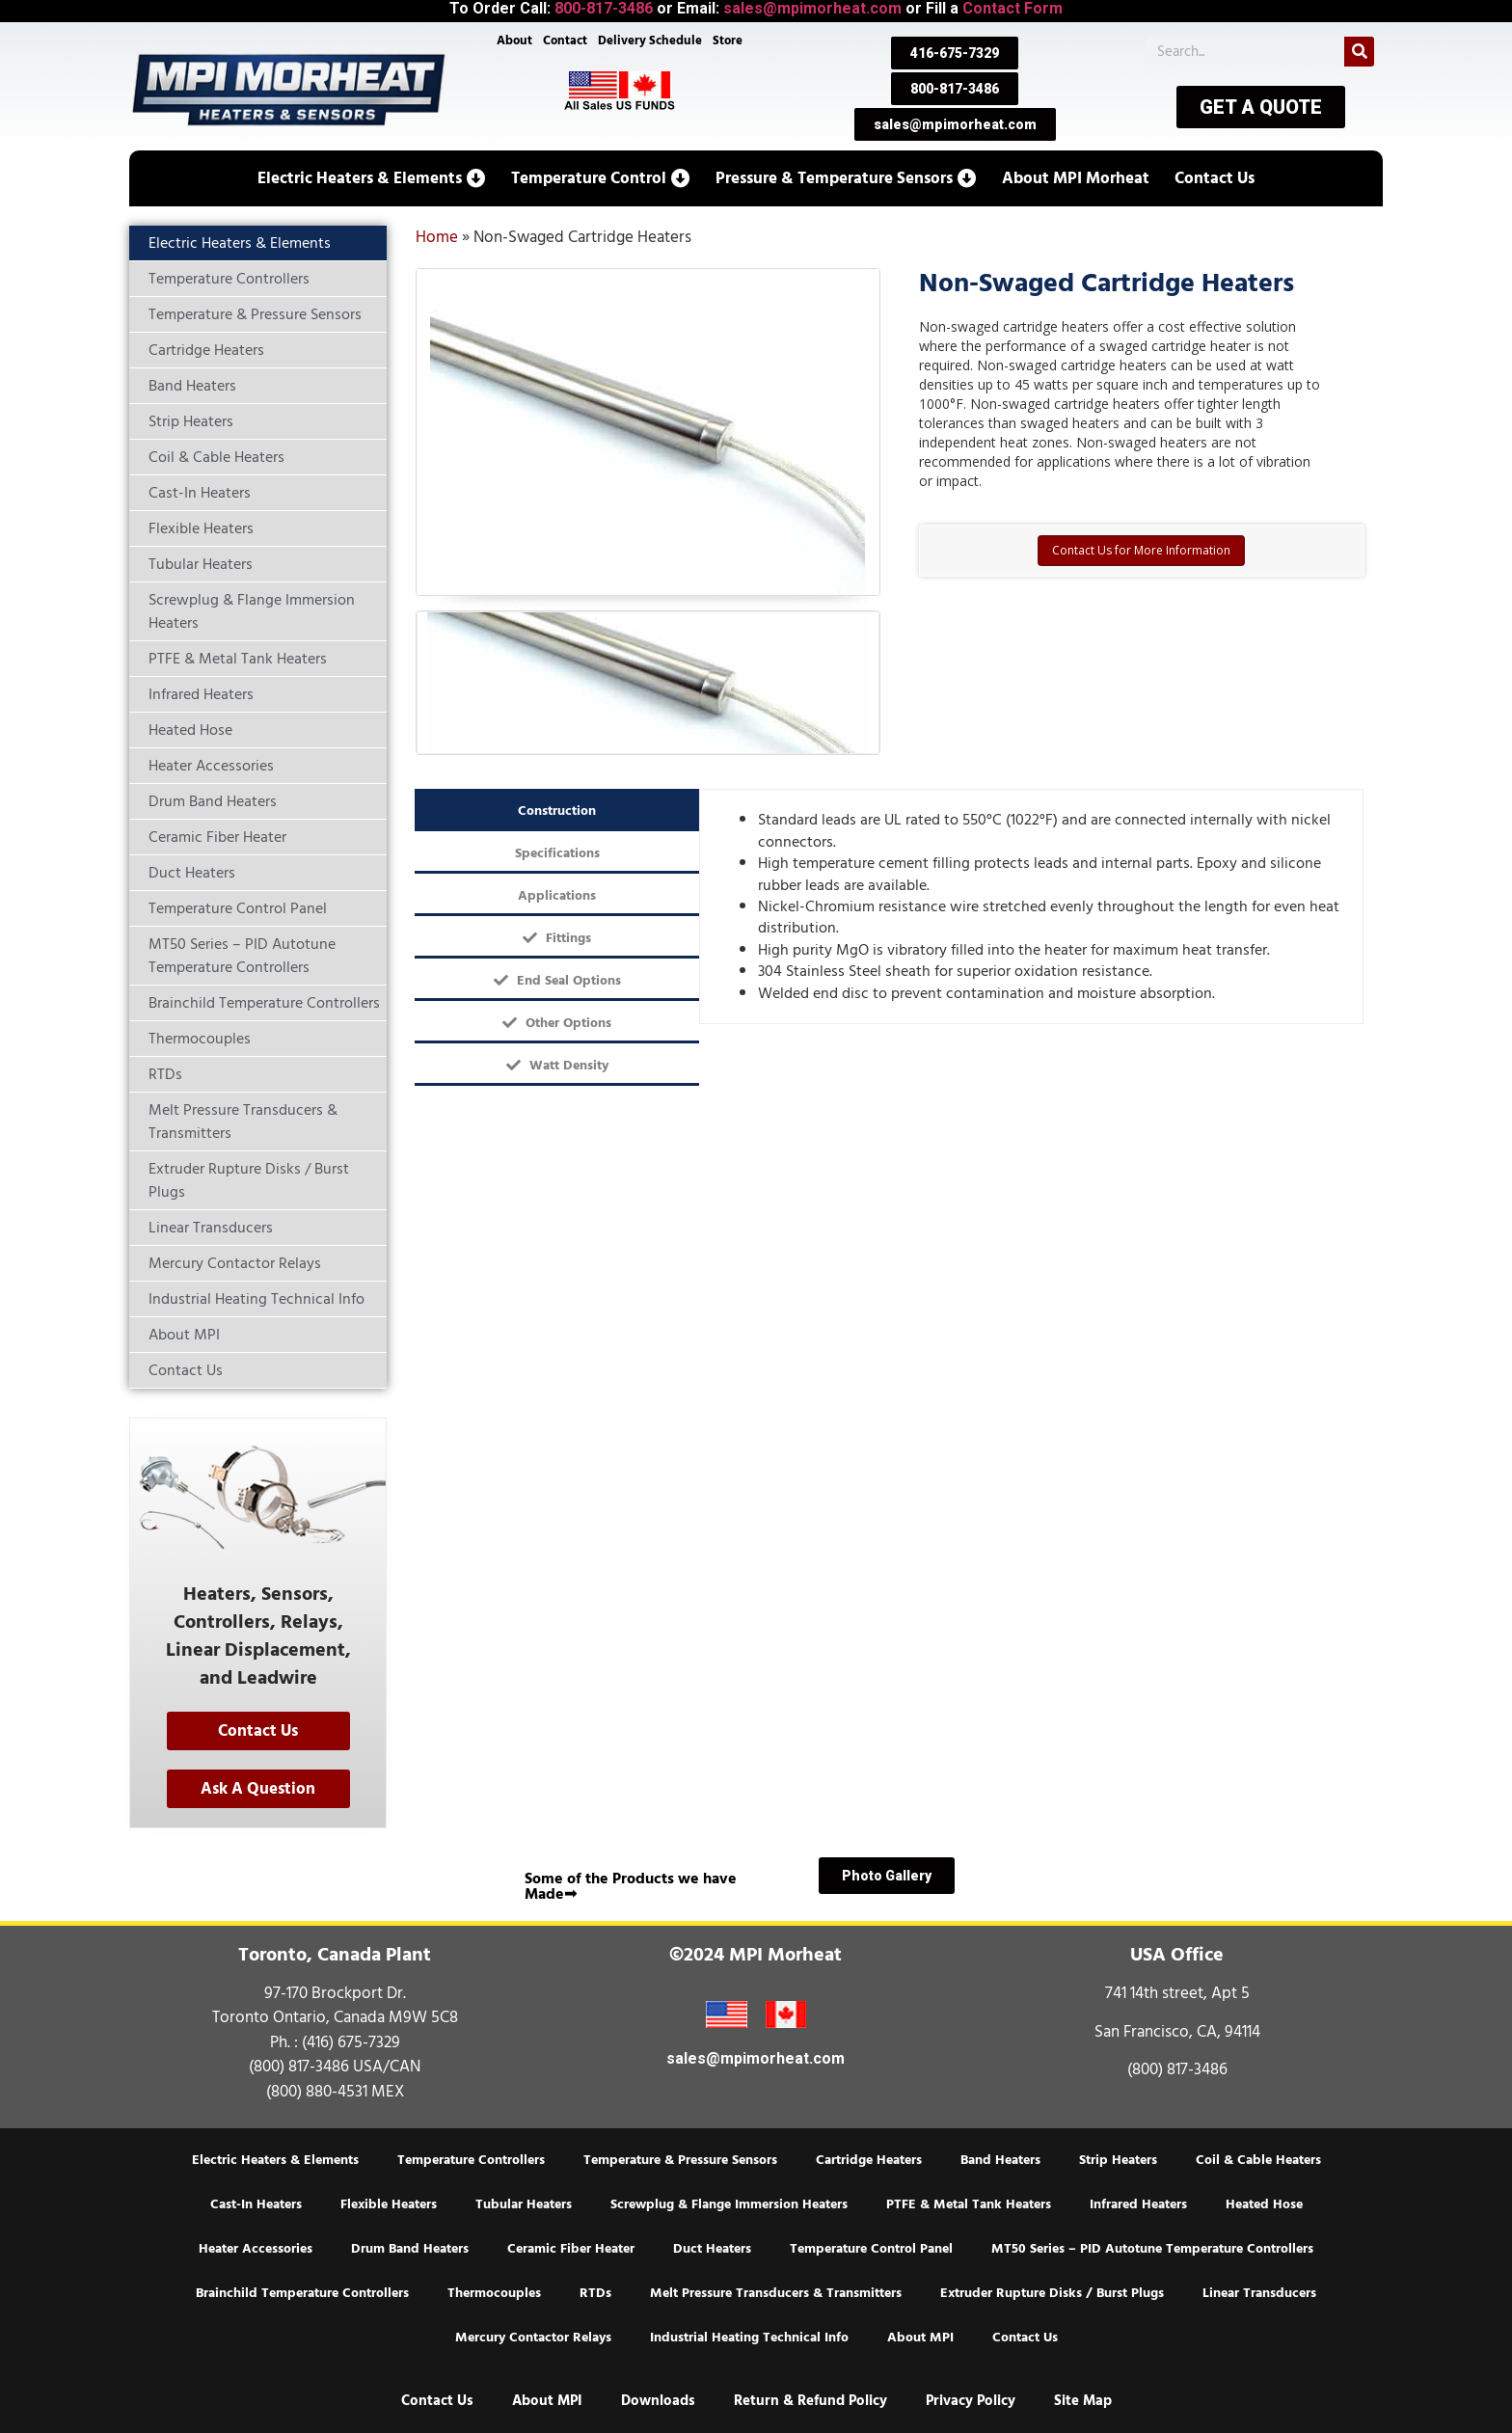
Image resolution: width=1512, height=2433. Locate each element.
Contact (564, 40)
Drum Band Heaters (410, 2248)
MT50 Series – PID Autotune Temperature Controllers (1152, 2248)
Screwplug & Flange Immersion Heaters (729, 2204)
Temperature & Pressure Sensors (680, 2160)
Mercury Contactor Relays (533, 2337)
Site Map (1083, 2401)
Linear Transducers (1259, 2293)
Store (729, 40)
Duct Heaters (712, 2248)
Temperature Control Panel (871, 2248)
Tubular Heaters (523, 2204)
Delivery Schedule (651, 40)
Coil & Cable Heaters (1258, 2160)
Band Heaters (1000, 2160)
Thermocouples (494, 2293)
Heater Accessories (255, 2248)
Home (437, 237)
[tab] (557, 810)
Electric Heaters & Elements (275, 2160)
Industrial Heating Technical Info (749, 2337)
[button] (372, 178)
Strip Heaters (1118, 2160)
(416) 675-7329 (351, 2042)
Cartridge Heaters (869, 2160)
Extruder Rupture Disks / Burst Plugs (1052, 2293)
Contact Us (1025, 2337)
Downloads (658, 2401)
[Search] (1359, 52)
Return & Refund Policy (810, 2401)
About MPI (920, 2337)
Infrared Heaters (1138, 2204)
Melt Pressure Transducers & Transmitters (776, 2293)
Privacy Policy (970, 2401)
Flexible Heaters (388, 2204)
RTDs (595, 2293)
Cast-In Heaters (256, 2204)
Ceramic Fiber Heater (570, 2248)
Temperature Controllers (471, 2160)
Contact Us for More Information (1141, 550)
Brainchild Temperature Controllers (302, 2293)
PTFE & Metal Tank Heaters (968, 2204)
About (512, 40)
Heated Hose (1264, 2204)
